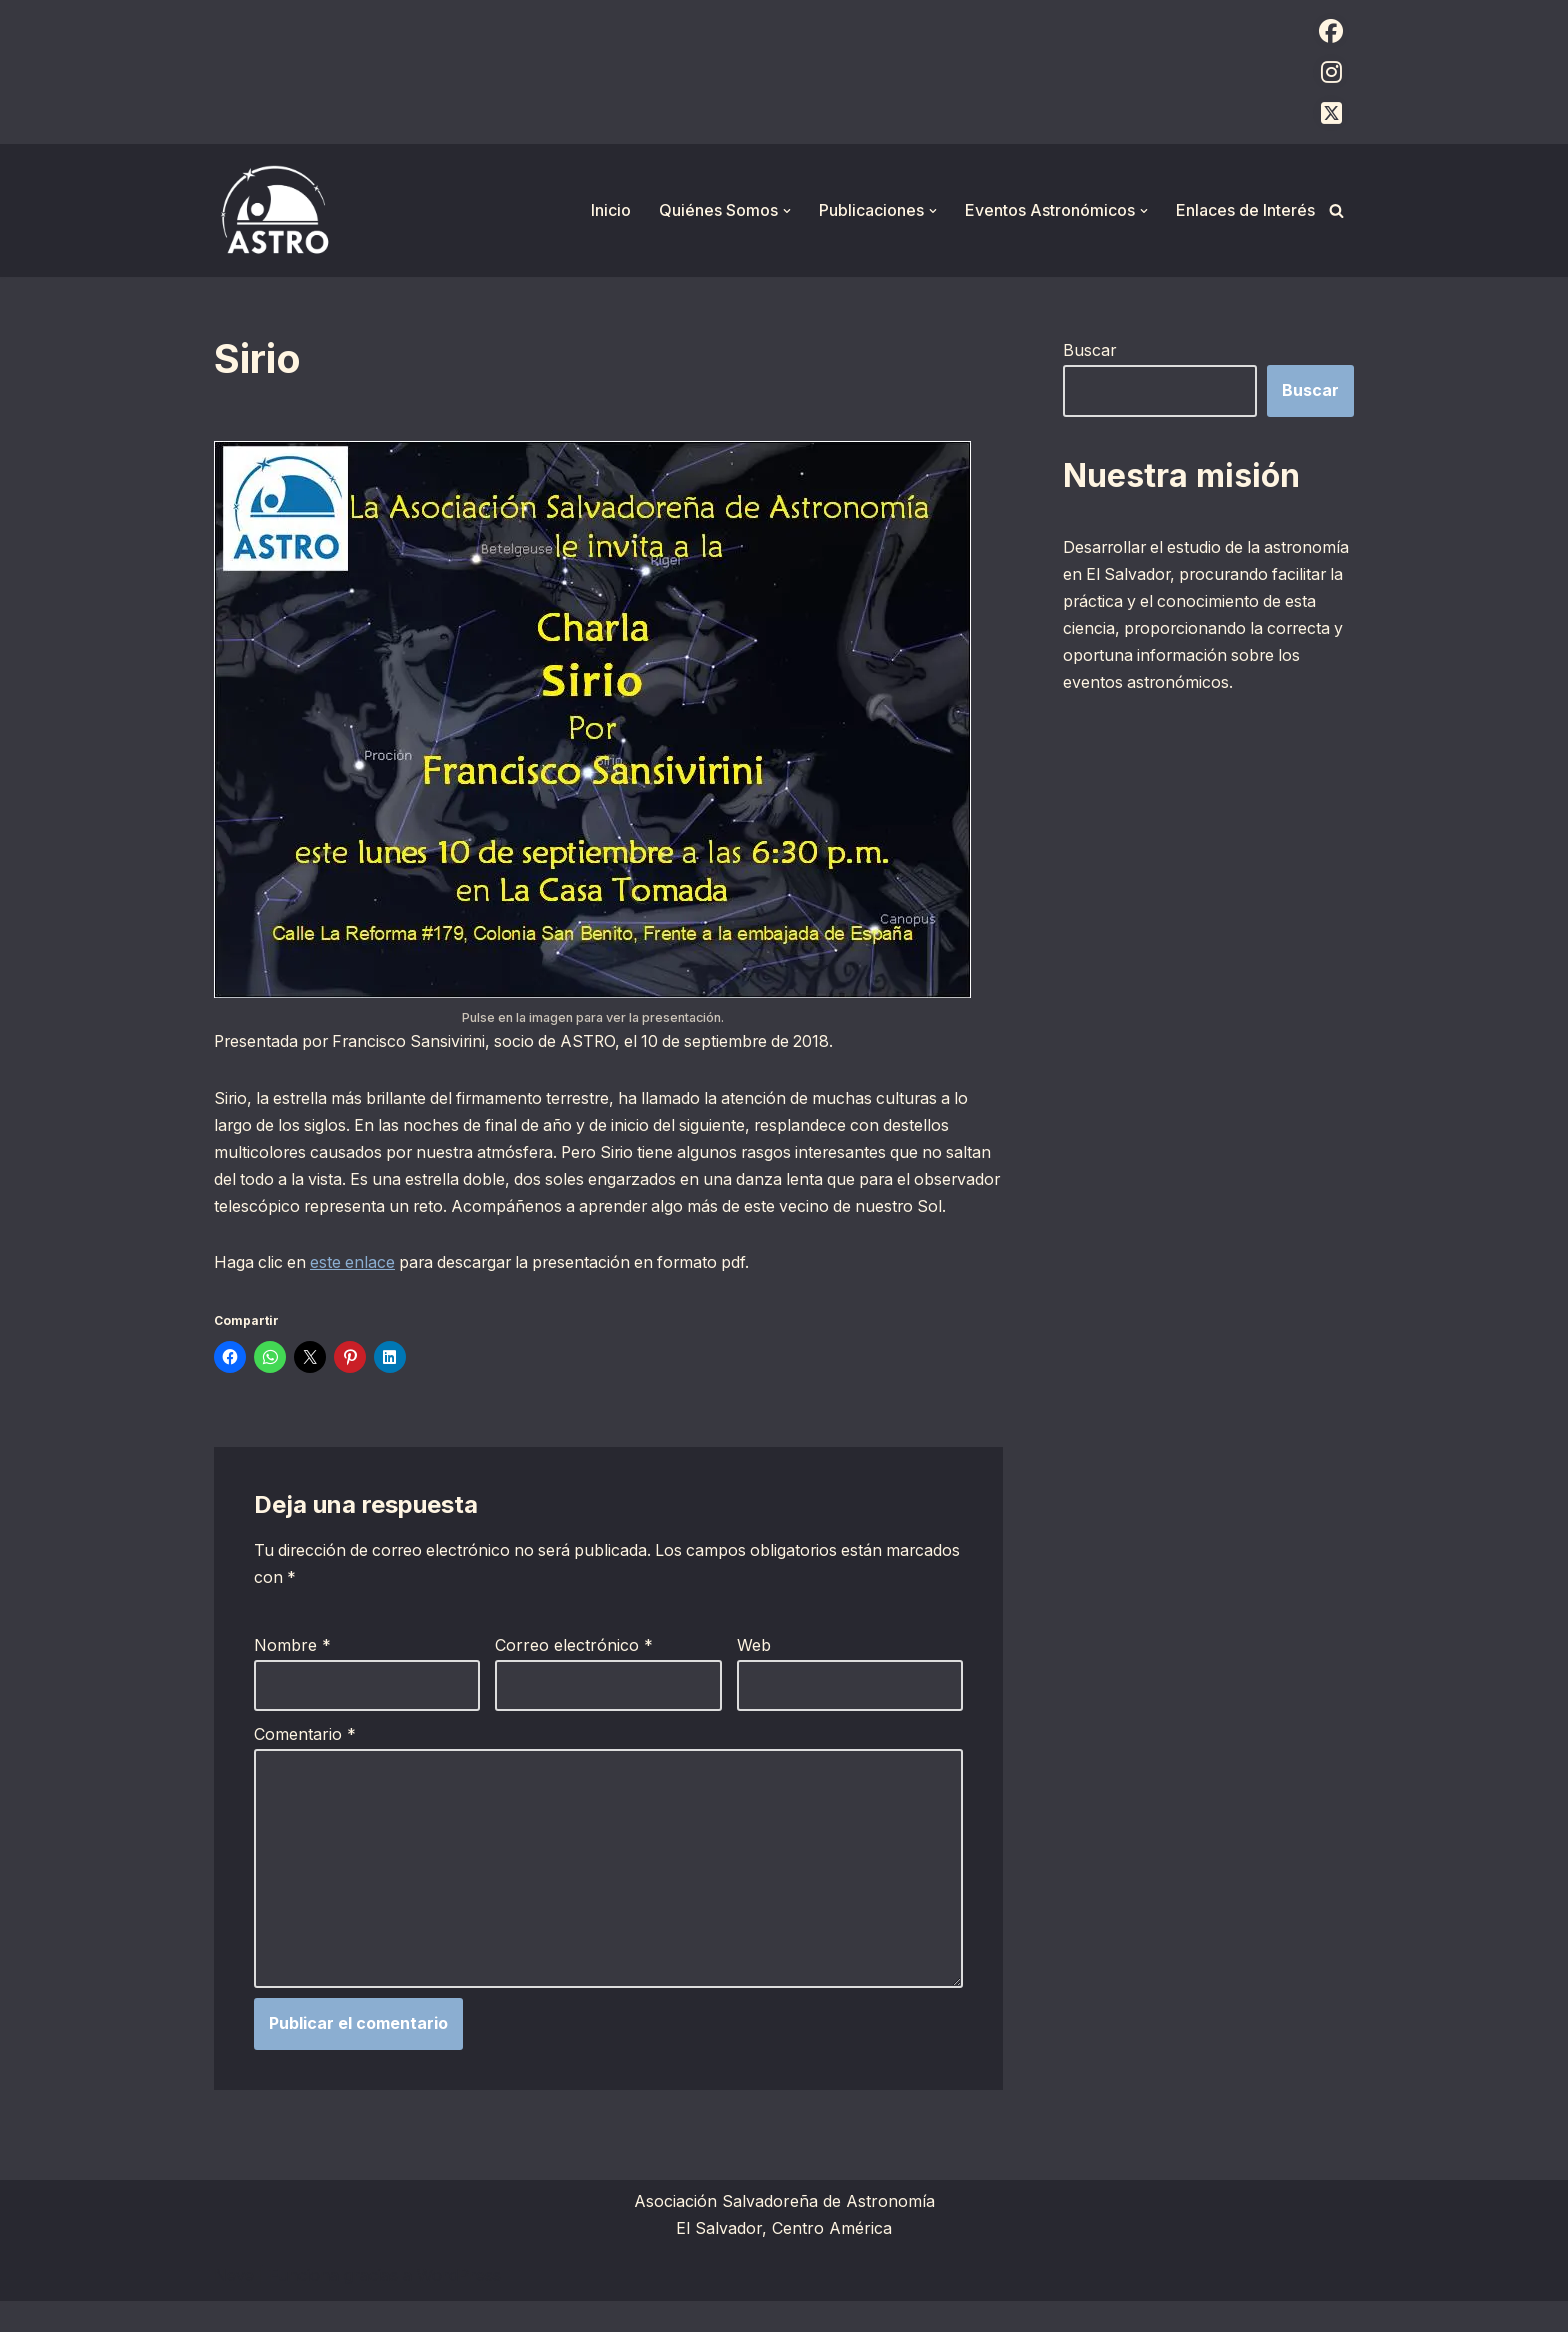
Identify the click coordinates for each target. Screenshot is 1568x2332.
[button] (787, 211)
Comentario (305, 1763)
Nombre (292, 1674)
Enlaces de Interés (1245, 210)
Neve (234, 2306)
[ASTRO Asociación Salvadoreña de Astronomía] (274, 210)
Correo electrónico (574, 1674)
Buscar (1090, 350)
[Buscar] (1336, 210)
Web (754, 1674)
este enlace (356, 1291)
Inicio (611, 210)
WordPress (459, 2306)
